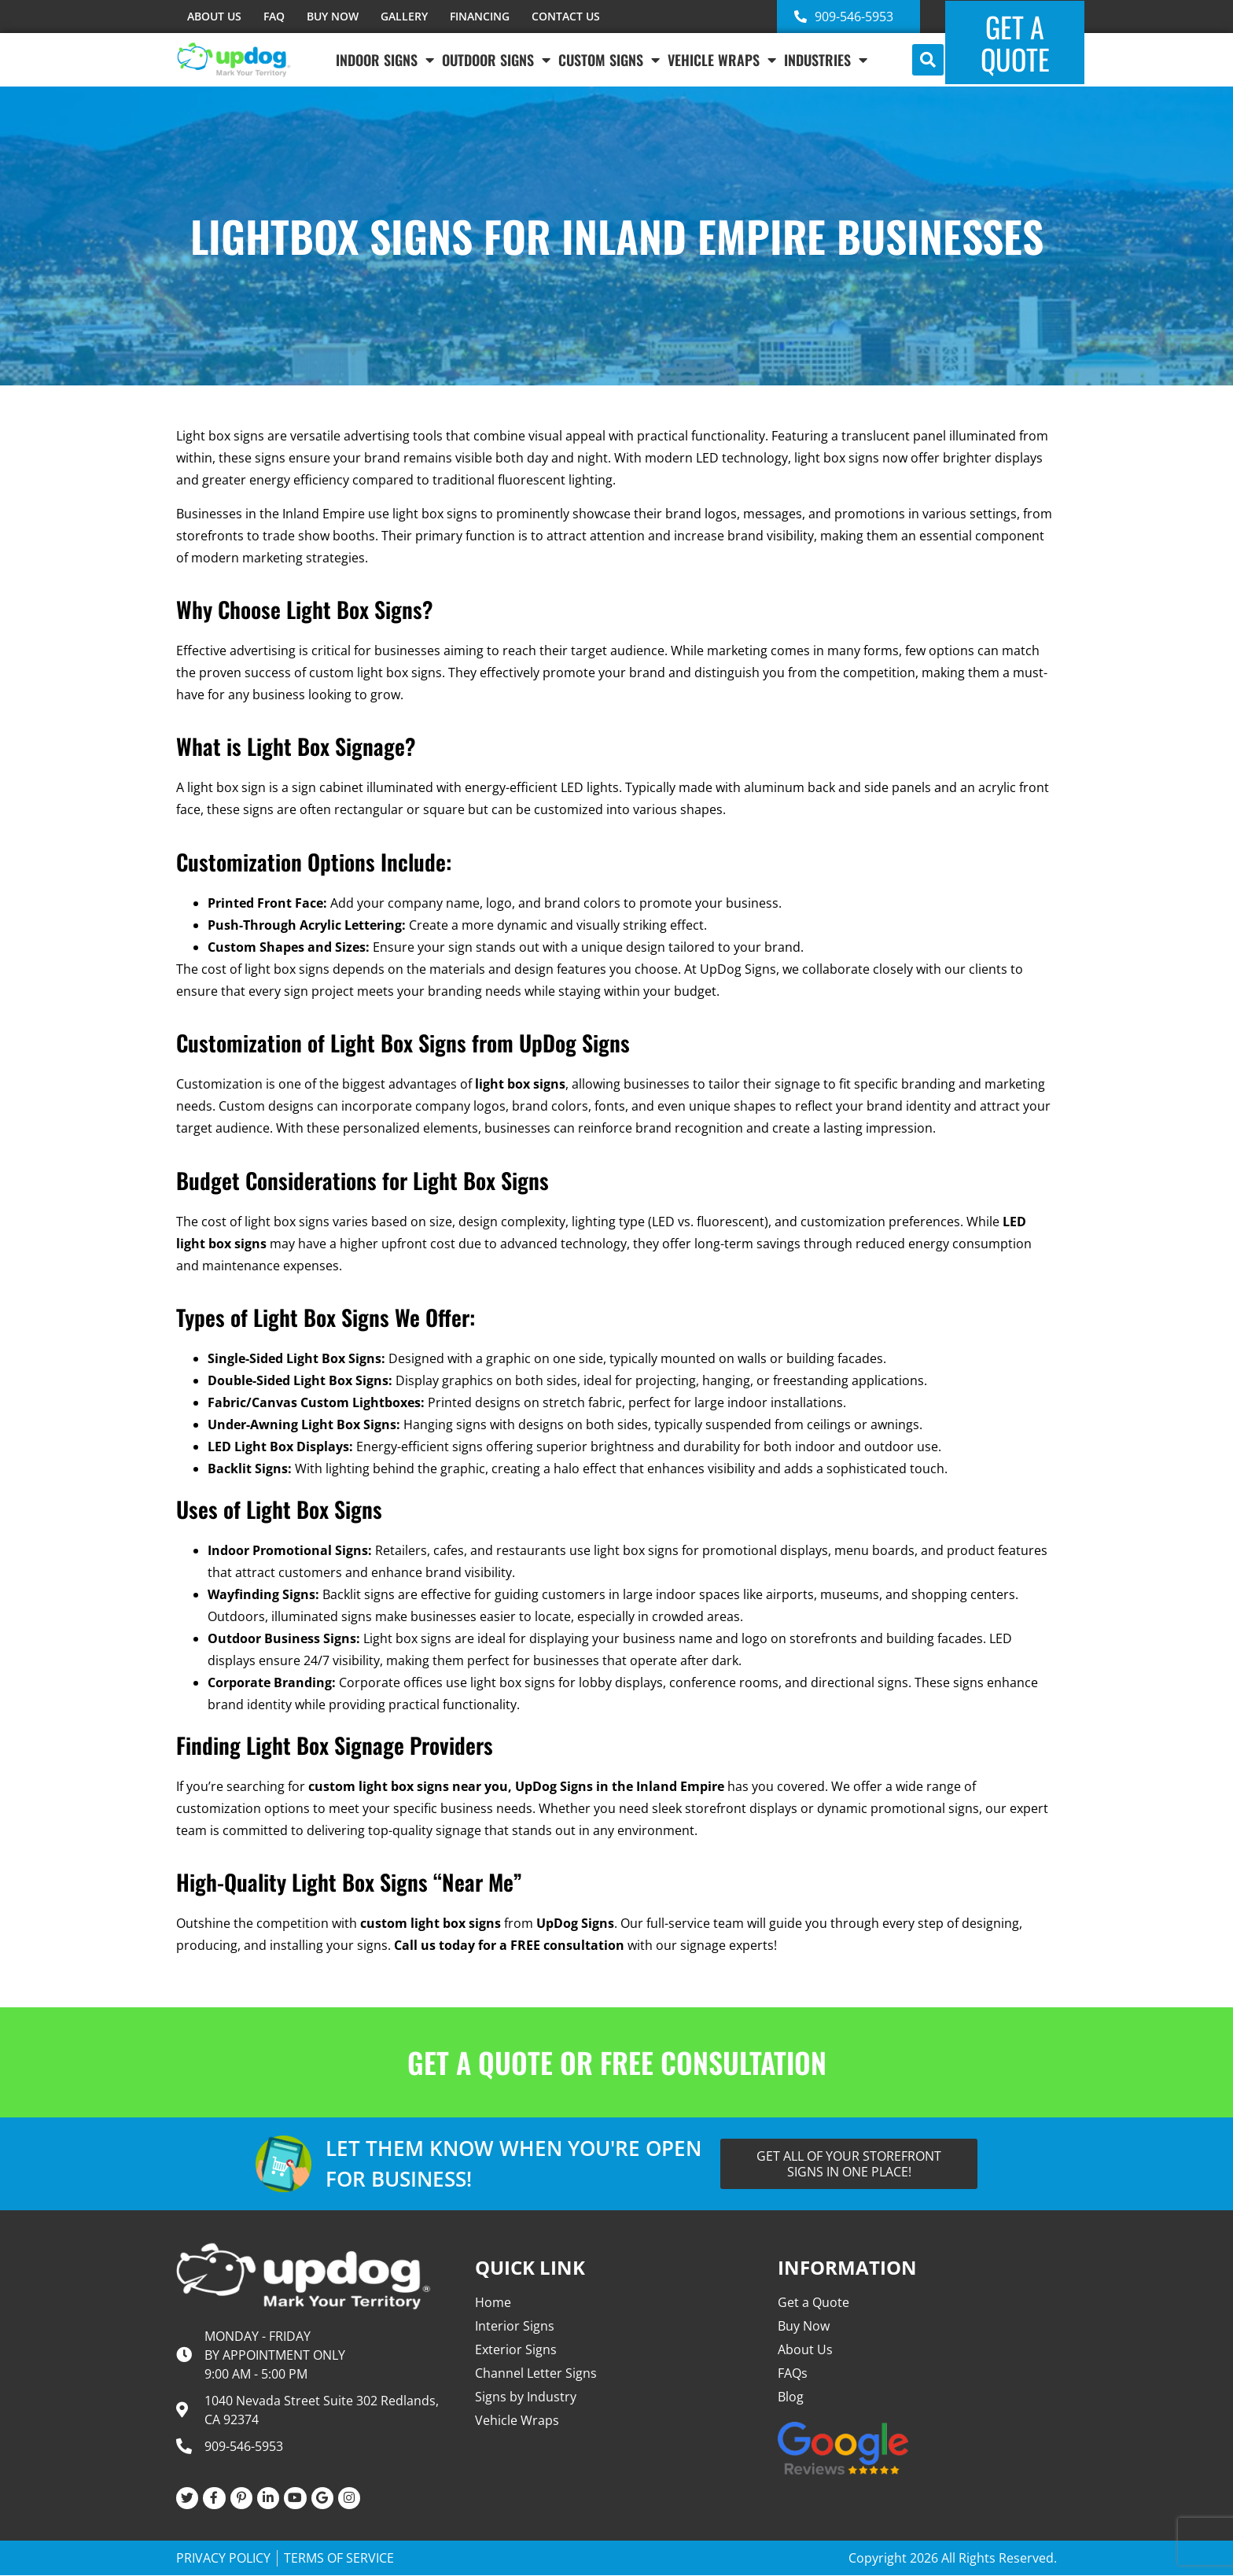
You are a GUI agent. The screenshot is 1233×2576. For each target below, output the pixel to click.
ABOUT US (214, 16)
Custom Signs (609, 59)
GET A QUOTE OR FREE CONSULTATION (616, 2062)
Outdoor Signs (496, 59)
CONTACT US (566, 16)
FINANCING (480, 16)
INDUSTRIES (825, 59)
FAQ (274, 16)
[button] (928, 60)
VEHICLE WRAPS (722, 59)
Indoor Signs (385, 59)
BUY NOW (333, 16)
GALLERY (404, 16)
